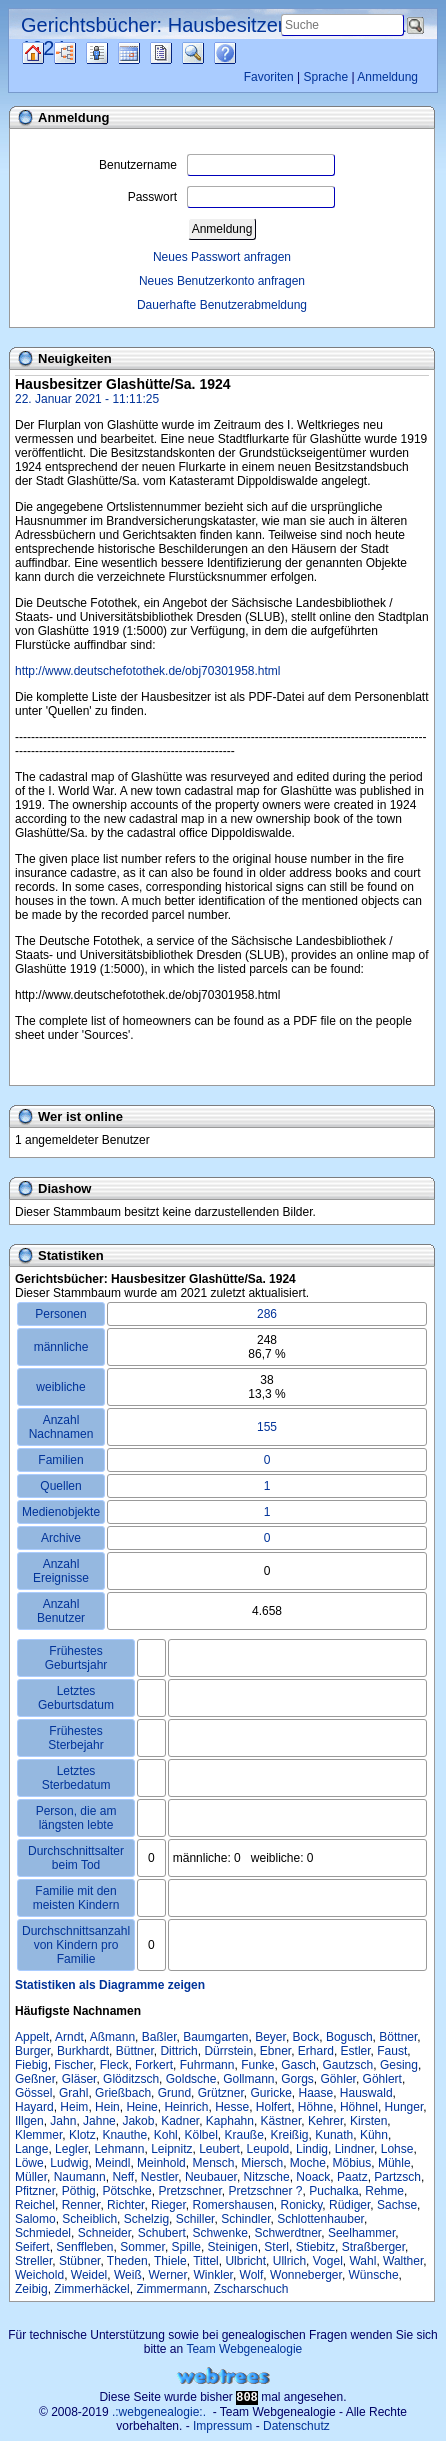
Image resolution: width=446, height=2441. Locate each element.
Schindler (245, 2219)
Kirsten (368, 2121)
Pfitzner (35, 2191)
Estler (356, 2051)
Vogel (328, 2261)
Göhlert (382, 2079)
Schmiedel (43, 2233)
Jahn (63, 2121)
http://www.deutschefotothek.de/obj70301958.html (148, 671)
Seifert (32, 2247)
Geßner (35, 2079)
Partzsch (397, 2177)
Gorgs (297, 2079)
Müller (31, 2177)
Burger (32, 2051)
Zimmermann (171, 2289)
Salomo (35, 2219)
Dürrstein (228, 2051)
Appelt (32, 2037)
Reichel (35, 2205)
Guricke (270, 2093)
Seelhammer (361, 2233)
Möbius (352, 2163)
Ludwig (69, 2163)
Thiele (170, 2261)
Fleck (114, 2065)
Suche (209, 53)
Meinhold (161, 2163)
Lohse (397, 2149)
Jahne (99, 2121)
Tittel (206, 2261)
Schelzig (146, 2219)
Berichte (178, 53)
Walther (403, 2261)
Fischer (73, 2065)
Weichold (39, 2275)
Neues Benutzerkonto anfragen (222, 281)
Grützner (221, 2093)
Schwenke (219, 2233)
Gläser (79, 2079)
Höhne (315, 2107)
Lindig (312, 2149)
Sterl (276, 2247)
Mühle (394, 2163)
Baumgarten (215, 2037)
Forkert (154, 2065)
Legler (71, 2149)
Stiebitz (315, 2247)
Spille (186, 2247)
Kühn (374, 2135)
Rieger (168, 2205)
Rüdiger (349, 2205)
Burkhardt (83, 2051)
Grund (174, 2093)
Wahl (362, 2261)
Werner (167, 2275)
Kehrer (325, 2121)
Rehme (384, 2191)
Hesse (232, 2107)
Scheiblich (89, 2219)
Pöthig (79, 2191)
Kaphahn (230, 2121)
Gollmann (248, 2079)
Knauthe (124, 2135)
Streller (33, 2261)
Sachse (397, 2205)
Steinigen (233, 2247)
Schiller (195, 2219)
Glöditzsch (131, 2079)
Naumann (80, 2177)
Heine (141, 2107)
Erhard (316, 2051)
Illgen (29, 2121)
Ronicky (302, 2205)
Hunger (404, 2107)
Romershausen (232, 2205)
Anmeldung (387, 77)
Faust (392, 2051)
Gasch (298, 2065)
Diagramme (82, 53)
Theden (127, 2261)
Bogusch (349, 2037)
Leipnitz (171, 2149)
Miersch (262, 2163)
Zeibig (31, 2289)
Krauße (244, 2135)
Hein (107, 2107)
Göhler (338, 2079)
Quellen (50, 53)
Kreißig (290, 2135)
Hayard (34, 2107)
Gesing (399, 2065)
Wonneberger (306, 2275)
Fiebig (31, 2065)
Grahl (73, 2093)
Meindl (112, 2163)
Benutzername (217, 165)
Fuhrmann (207, 2065)
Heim (74, 2107)
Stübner (79, 2261)
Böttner (398, 2037)
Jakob (138, 2121)
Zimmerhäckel (91, 2289)
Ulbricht (245, 2261)
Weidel (89, 2275)
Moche (308, 2163)
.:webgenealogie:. (159, 2412)
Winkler (213, 2275)
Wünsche (374, 2275)
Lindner (354, 2149)
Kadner (180, 2121)
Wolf (252, 2275)
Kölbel (200, 2135)
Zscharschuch (251, 2289)
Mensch (213, 2163)
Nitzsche (267, 2177)
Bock (306, 2037)
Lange (31, 2149)
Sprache (325, 77)
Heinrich (186, 2107)
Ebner (275, 2051)
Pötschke (126, 2191)
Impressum (222, 2426)
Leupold (268, 2149)
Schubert (162, 2233)
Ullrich (289, 2261)
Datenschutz (296, 2426)
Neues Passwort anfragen (222, 257)
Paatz (352, 2177)
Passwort (231, 197)
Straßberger (373, 2247)
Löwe (29, 2163)
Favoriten (269, 77)
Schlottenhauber (320, 2219)
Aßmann (112, 2037)
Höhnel (359, 2107)
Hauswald (366, 2093)
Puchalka (333, 2191)
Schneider (104, 2233)
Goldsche (191, 2079)
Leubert (219, 2149)
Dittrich (178, 2051)
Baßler (159, 2037)
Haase (316, 2093)
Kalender (146, 53)
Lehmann (119, 2149)
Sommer (142, 2247)
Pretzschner (189, 2191)
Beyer (270, 2037)
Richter (125, 2205)
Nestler (159, 2177)
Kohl (166, 2135)
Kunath (334, 2135)
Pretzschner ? (265, 2191)
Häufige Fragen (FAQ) (242, 53)
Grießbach (123, 2093)
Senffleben (84, 2247)
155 (267, 1427)
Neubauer (211, 2177)
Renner (81, 2205)
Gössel (33, 2093)
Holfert (273, 2107)
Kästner (281, 2121)
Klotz (82, 2135)
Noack (313, 2177)
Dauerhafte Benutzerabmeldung (222, 305)
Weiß (128, 2275)
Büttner (135, 2051)
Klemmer (38, 2135)
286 (267, 1314)
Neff (123, 2177)
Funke (257, 2065)
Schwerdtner (288, 2233)
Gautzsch (348, 2065)
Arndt (69, 2037)
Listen (112, 53)
